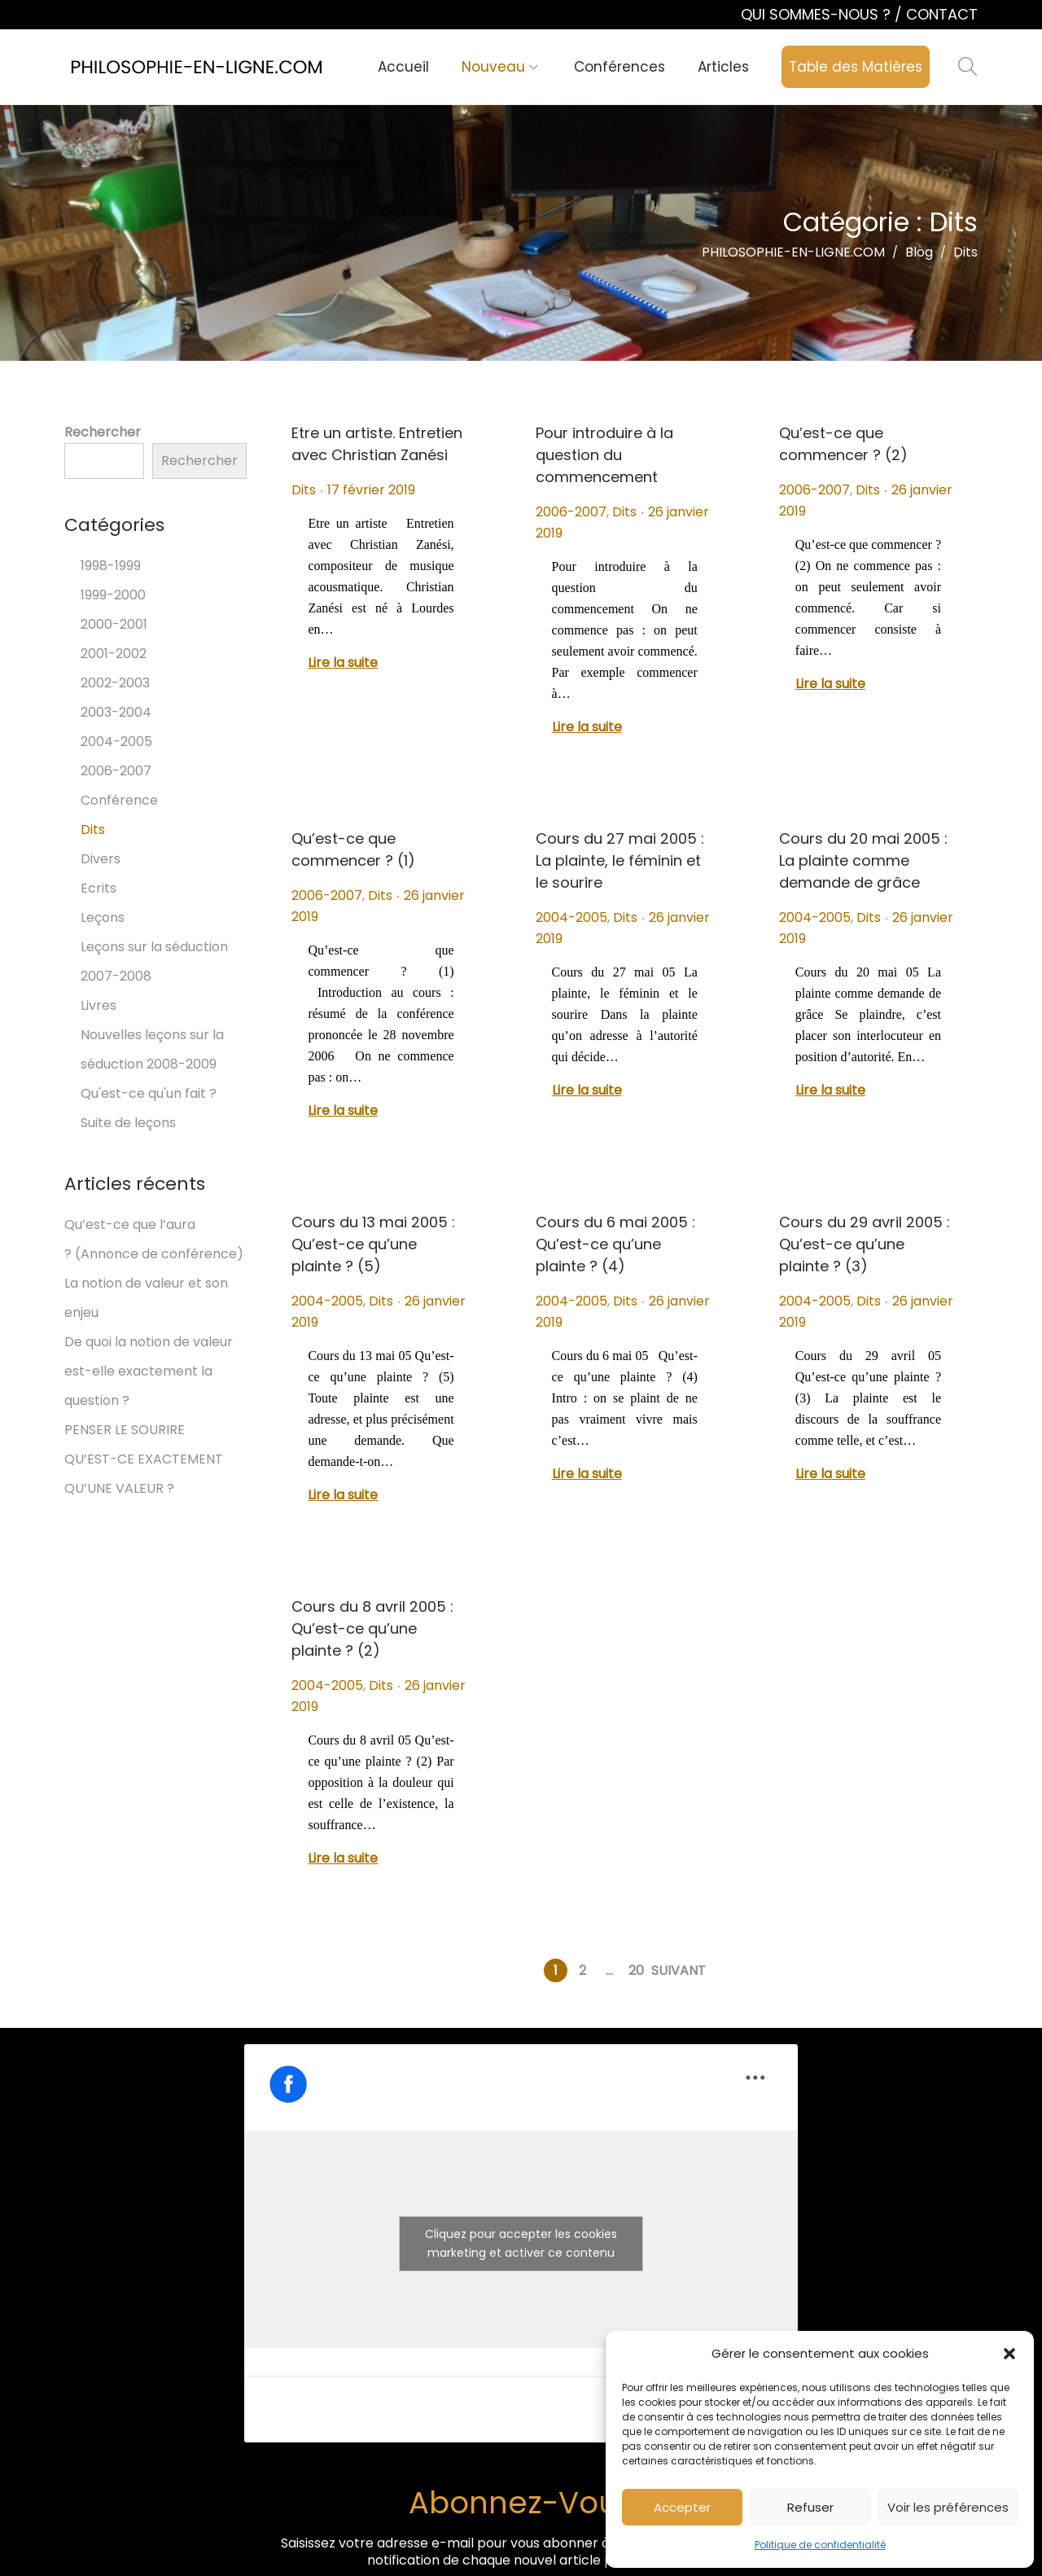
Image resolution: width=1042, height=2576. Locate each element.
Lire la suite (343, 662)
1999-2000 (113, 595)
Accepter (682, 2507)
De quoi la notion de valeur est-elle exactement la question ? (148, 1371)
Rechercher (102, 432)
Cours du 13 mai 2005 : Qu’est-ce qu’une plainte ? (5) (373, 1244)
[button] (1009, 2354)
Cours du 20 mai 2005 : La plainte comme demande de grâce (863, 860)
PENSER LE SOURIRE (124, 1429)
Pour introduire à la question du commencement (604, 455)
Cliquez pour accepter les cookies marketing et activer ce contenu (521, 2243)
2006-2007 (571, 511)
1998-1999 (111, 565)
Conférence (119, 800)
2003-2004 (116, 712)
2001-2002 (114, 653)
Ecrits (98, 888)
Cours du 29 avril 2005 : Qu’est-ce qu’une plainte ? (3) (864, 1244)
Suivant (678, 1970)
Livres (98, 1005)
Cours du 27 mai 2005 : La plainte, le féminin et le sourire (620, 860)
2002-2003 (115, 683)
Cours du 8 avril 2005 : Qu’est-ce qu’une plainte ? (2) (372, 1628)
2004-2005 (571, 917)
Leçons (103, 917)
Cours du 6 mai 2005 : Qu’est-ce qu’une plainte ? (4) (615, 1244)
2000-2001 (114, 624)
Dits (303, 490)
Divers (100, 858)
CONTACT (942, 14)
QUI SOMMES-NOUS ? (818, 14)
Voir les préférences (948, 2507)
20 (636, 1970)
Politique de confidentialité (820, 2545)
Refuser (810, 2507)
